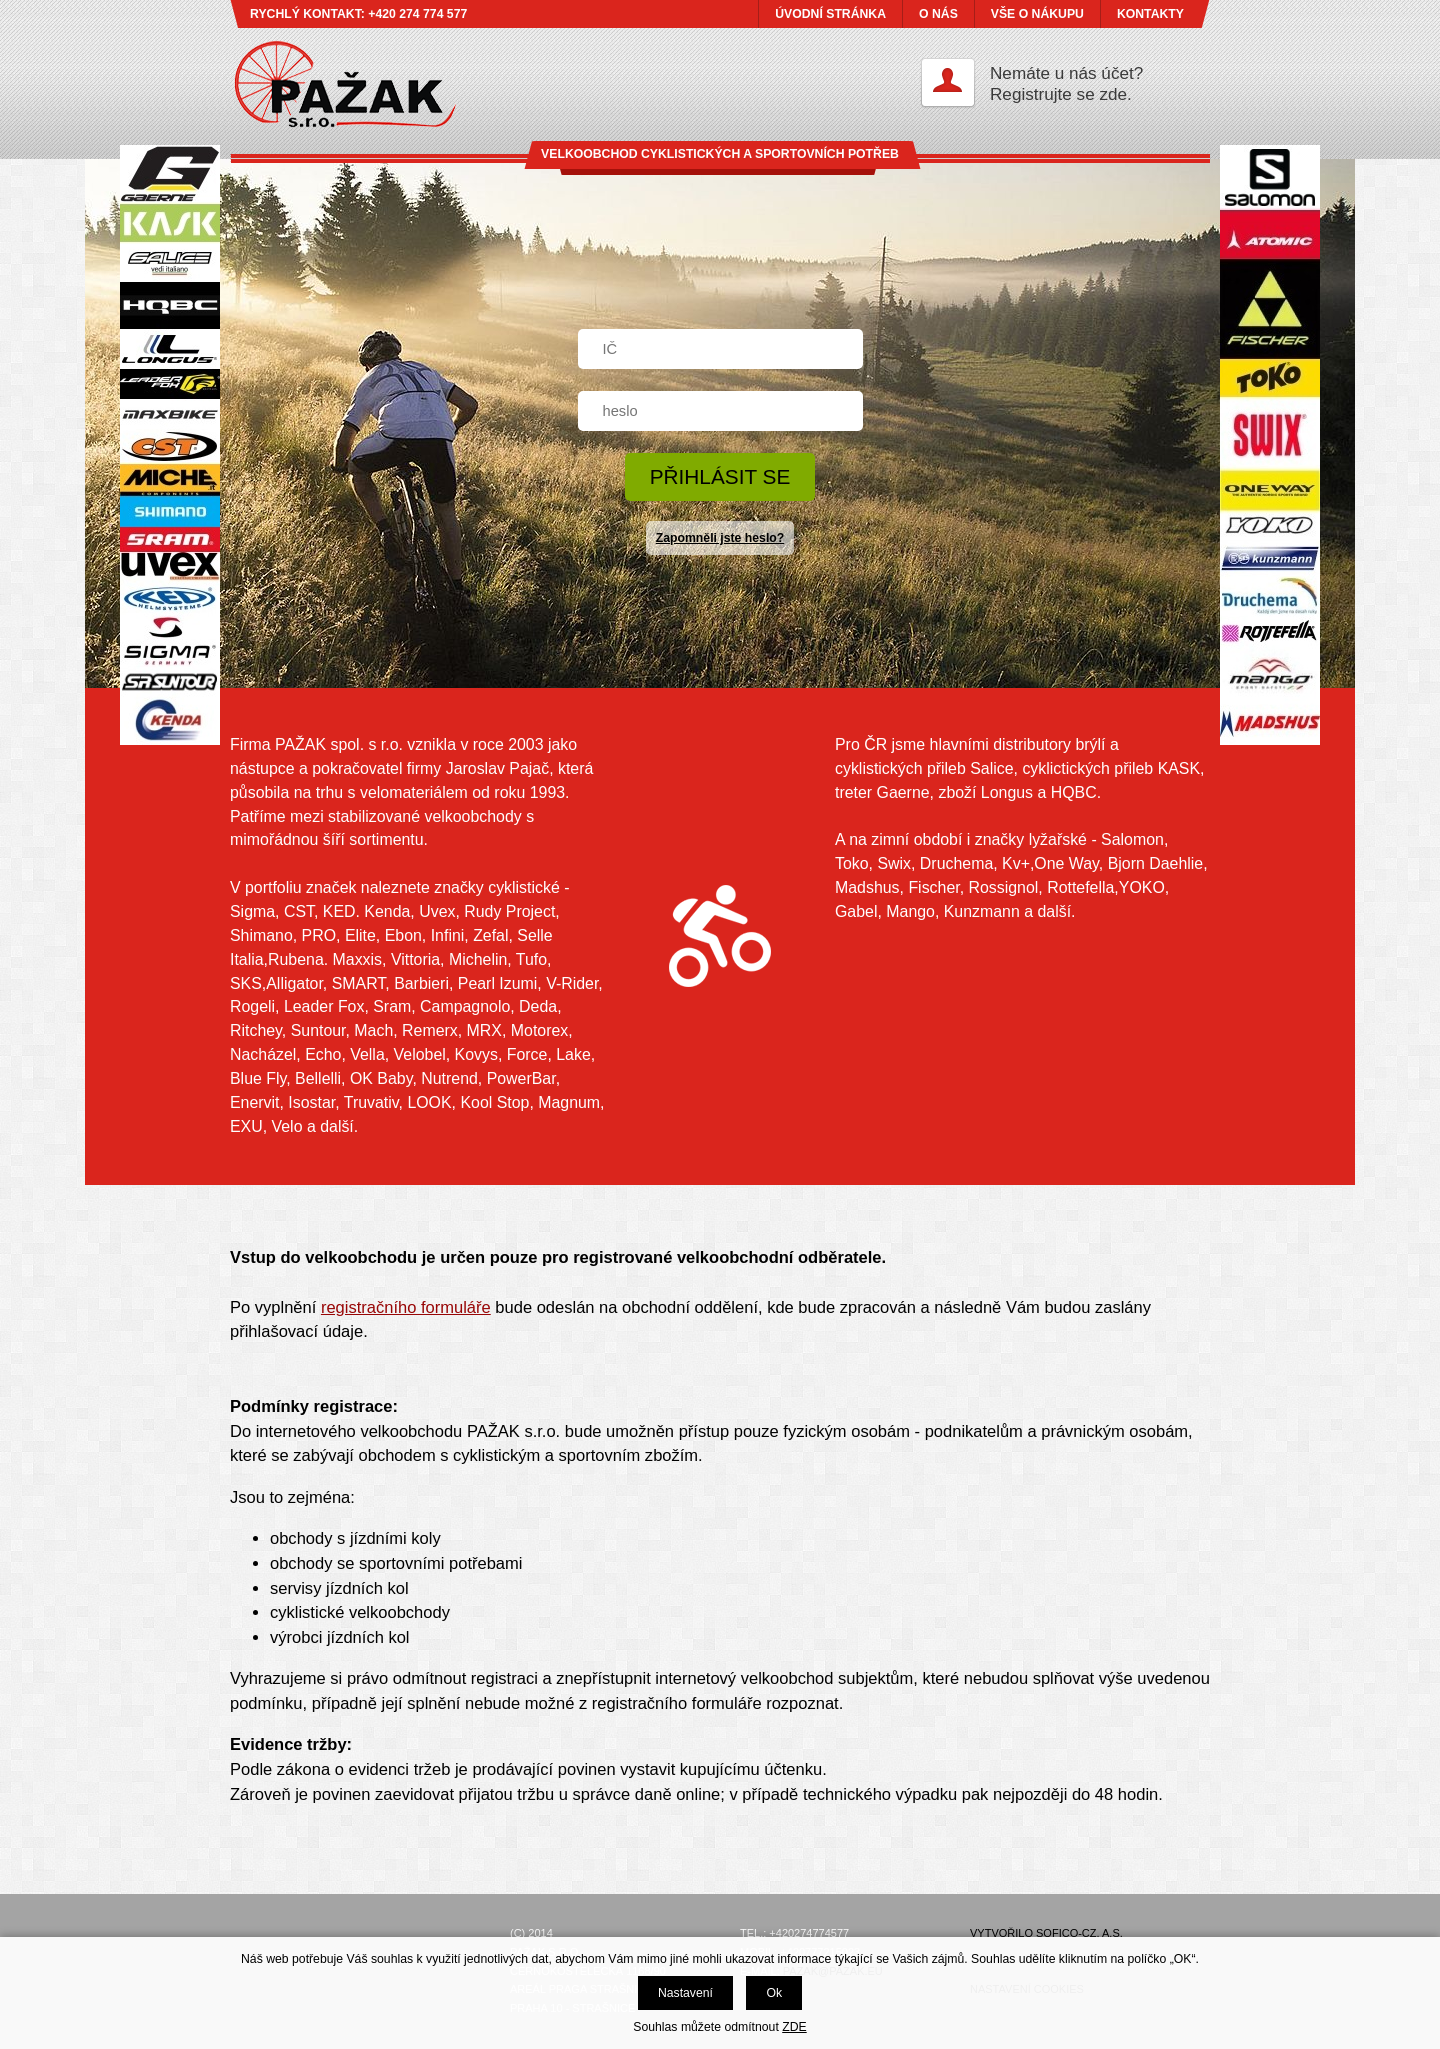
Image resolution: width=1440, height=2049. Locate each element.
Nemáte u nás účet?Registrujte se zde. (1066, 83)
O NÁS (938, 14)
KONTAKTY (1150, 14)
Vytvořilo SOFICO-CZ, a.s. (1046, 1933)
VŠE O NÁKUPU (1037, 14)
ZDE (794, 2027)
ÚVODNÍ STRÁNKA (830, 14)
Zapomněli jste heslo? (720, 538)
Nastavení (685, 1993)
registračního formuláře (406, 1307)
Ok (774, 1993)
